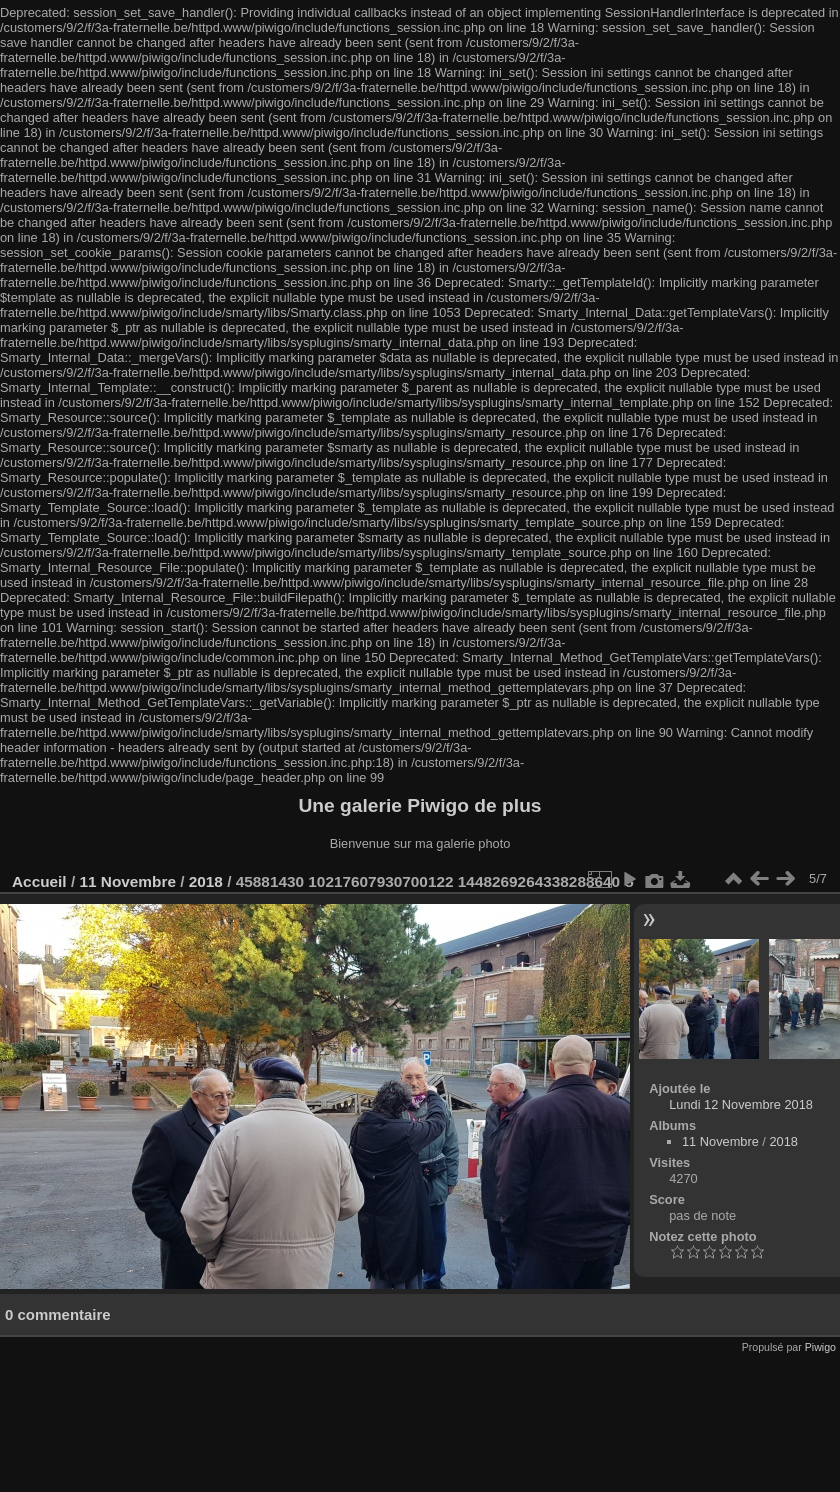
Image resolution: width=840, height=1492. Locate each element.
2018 (206, 881)
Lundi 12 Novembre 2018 (741, 1104)
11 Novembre (127, 881)
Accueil (39, 881)
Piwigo (820, 1347)
